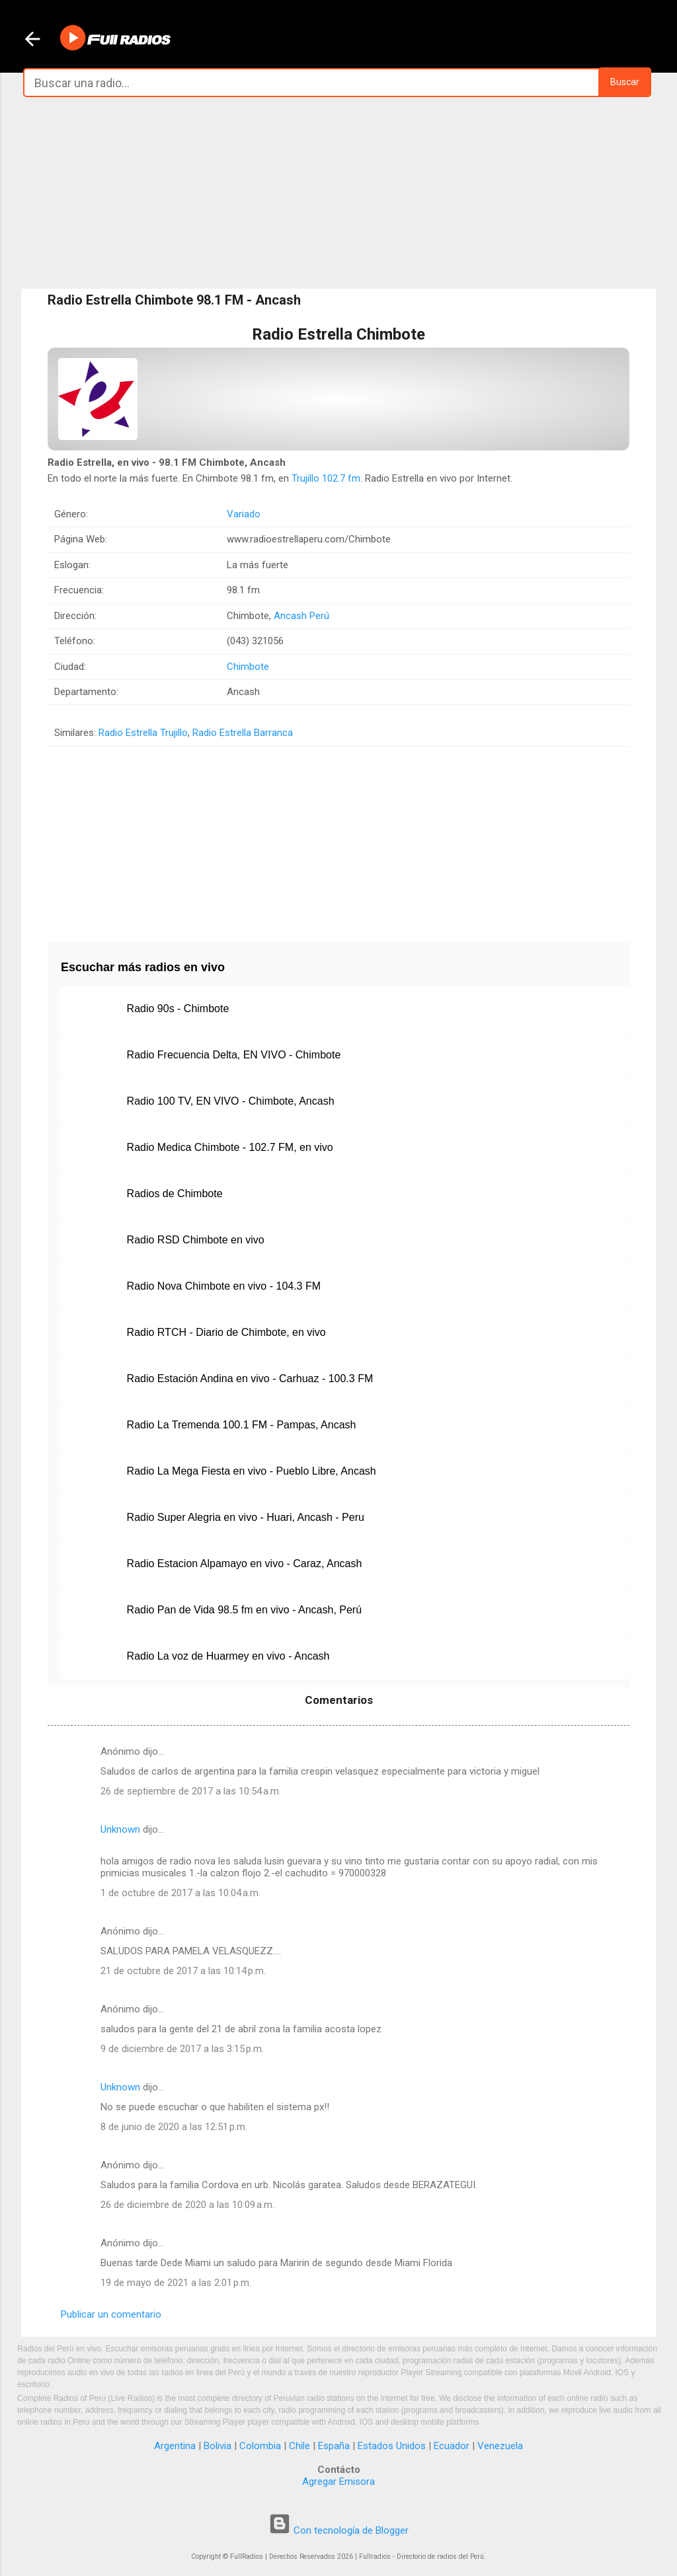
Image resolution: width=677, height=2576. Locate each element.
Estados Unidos (392, 2446)
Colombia (260, 2446)
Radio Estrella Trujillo (143, 733)
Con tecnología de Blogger (338, 2530)
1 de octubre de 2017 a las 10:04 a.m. (180, 1893)
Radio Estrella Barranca (242, 733)
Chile (299, 2446)
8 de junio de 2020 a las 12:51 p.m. (173, 2127)
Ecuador (451, 2446)
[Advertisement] (338, 192)
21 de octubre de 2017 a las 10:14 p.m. (183, 1971)
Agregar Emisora (338, 2481)
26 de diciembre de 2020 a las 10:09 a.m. (187, 2205)
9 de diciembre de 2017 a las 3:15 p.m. (182, 2049)
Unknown (120, 1829)
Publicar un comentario (111, 2314)
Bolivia (217, 2446)
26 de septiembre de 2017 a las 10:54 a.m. (190, 1791)
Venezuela (500, 2446)
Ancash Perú (301, 616)
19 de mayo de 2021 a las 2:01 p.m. (175, 2283)
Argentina (175, 2446)
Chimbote (248, 667)
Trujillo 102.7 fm (326, 478)
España (334, 2446)
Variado (243, 514)
